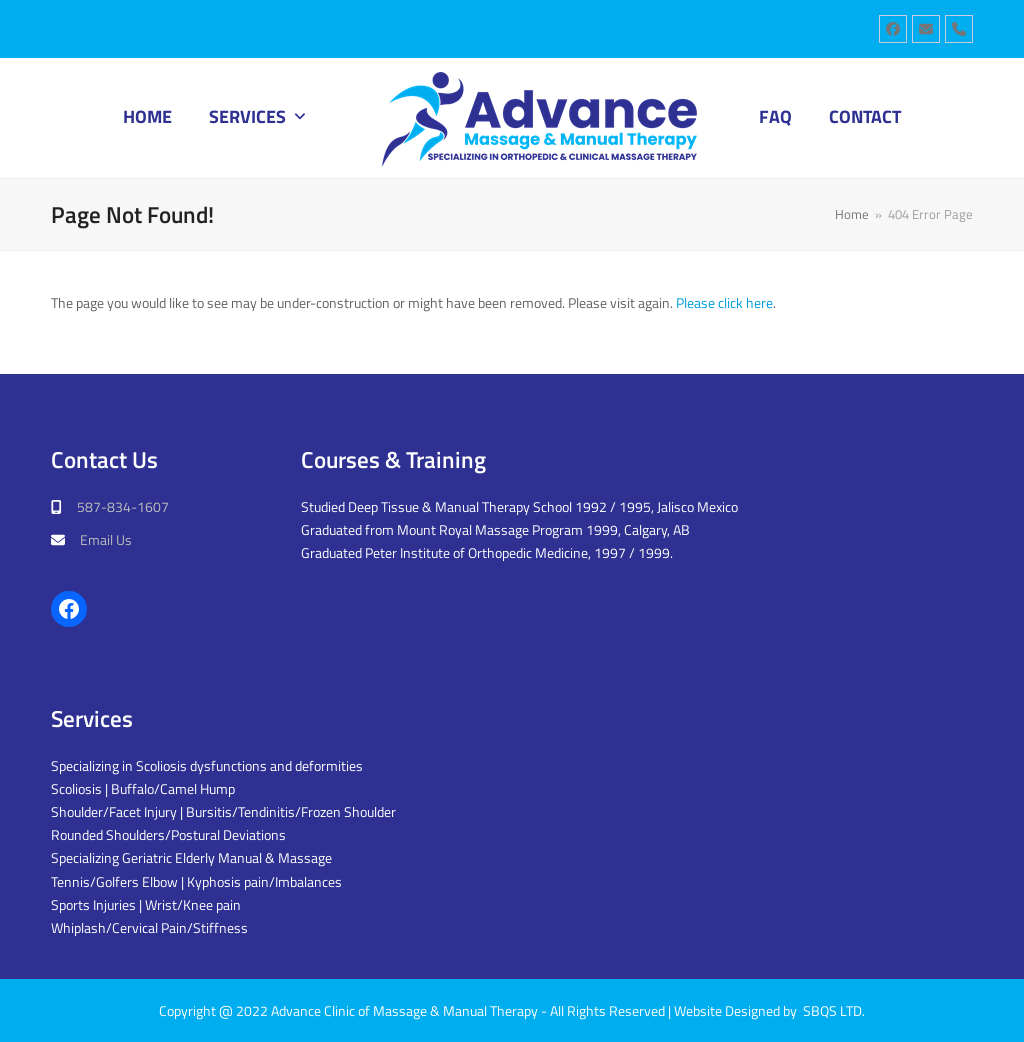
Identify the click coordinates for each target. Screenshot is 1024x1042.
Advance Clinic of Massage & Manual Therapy (404, 1010)
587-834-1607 (123, 506)
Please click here (724, 302)
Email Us (106, 539)
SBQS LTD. (834, 1010)
